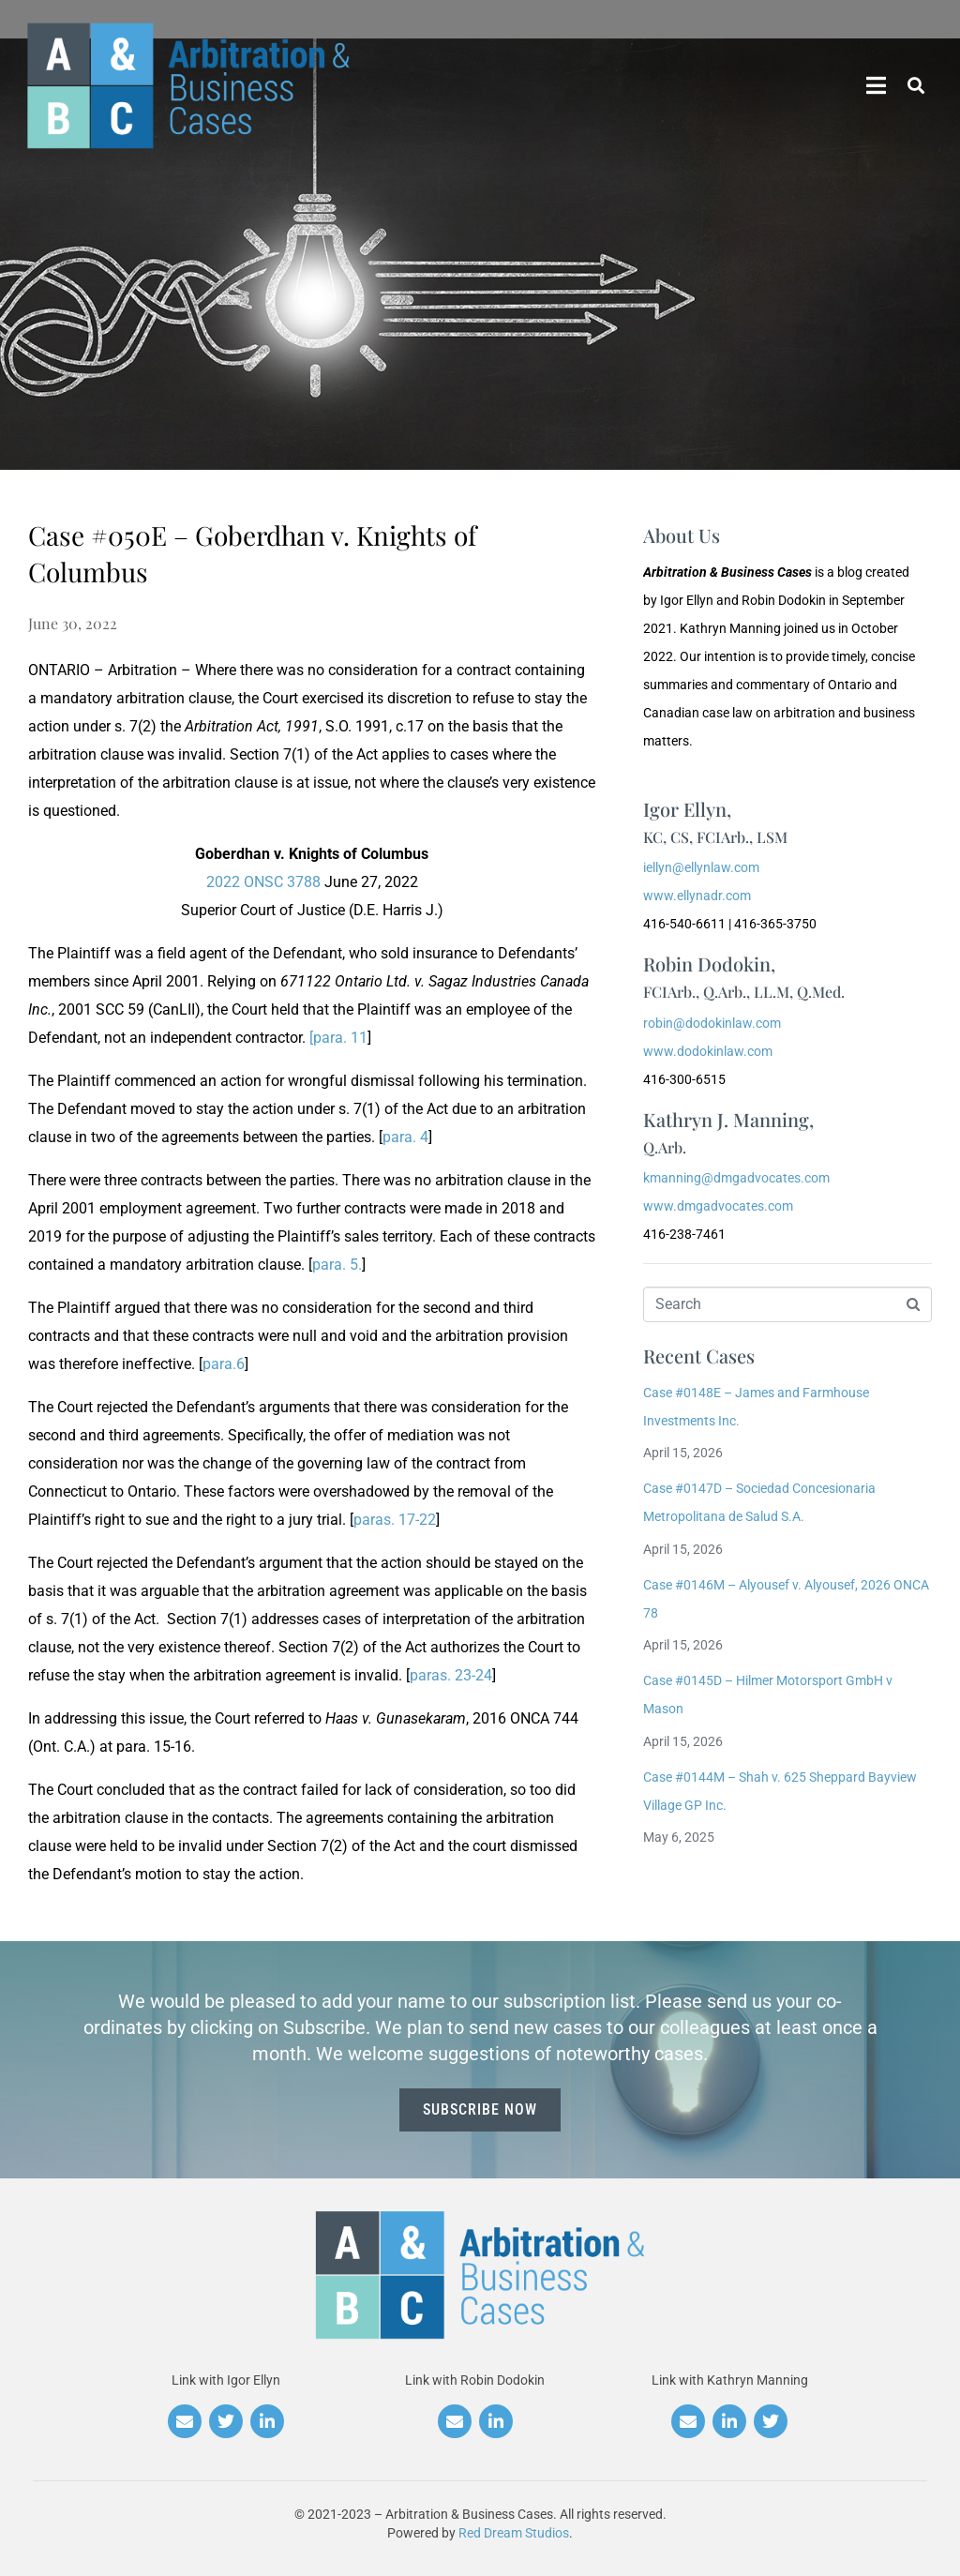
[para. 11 (338, 1038)
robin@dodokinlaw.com (712, 1023)
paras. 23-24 (451, 1675)
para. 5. (337, 1264)
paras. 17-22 (394, 1520)
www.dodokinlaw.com (707, 1051)
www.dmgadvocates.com (718, 1205)
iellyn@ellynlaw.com (701, 867)
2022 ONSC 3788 (263, 882)
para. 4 (405, 1137)
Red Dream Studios (513, 2532)
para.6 (223, 1364)
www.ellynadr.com (697, 895)
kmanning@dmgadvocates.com (736, 1177)
